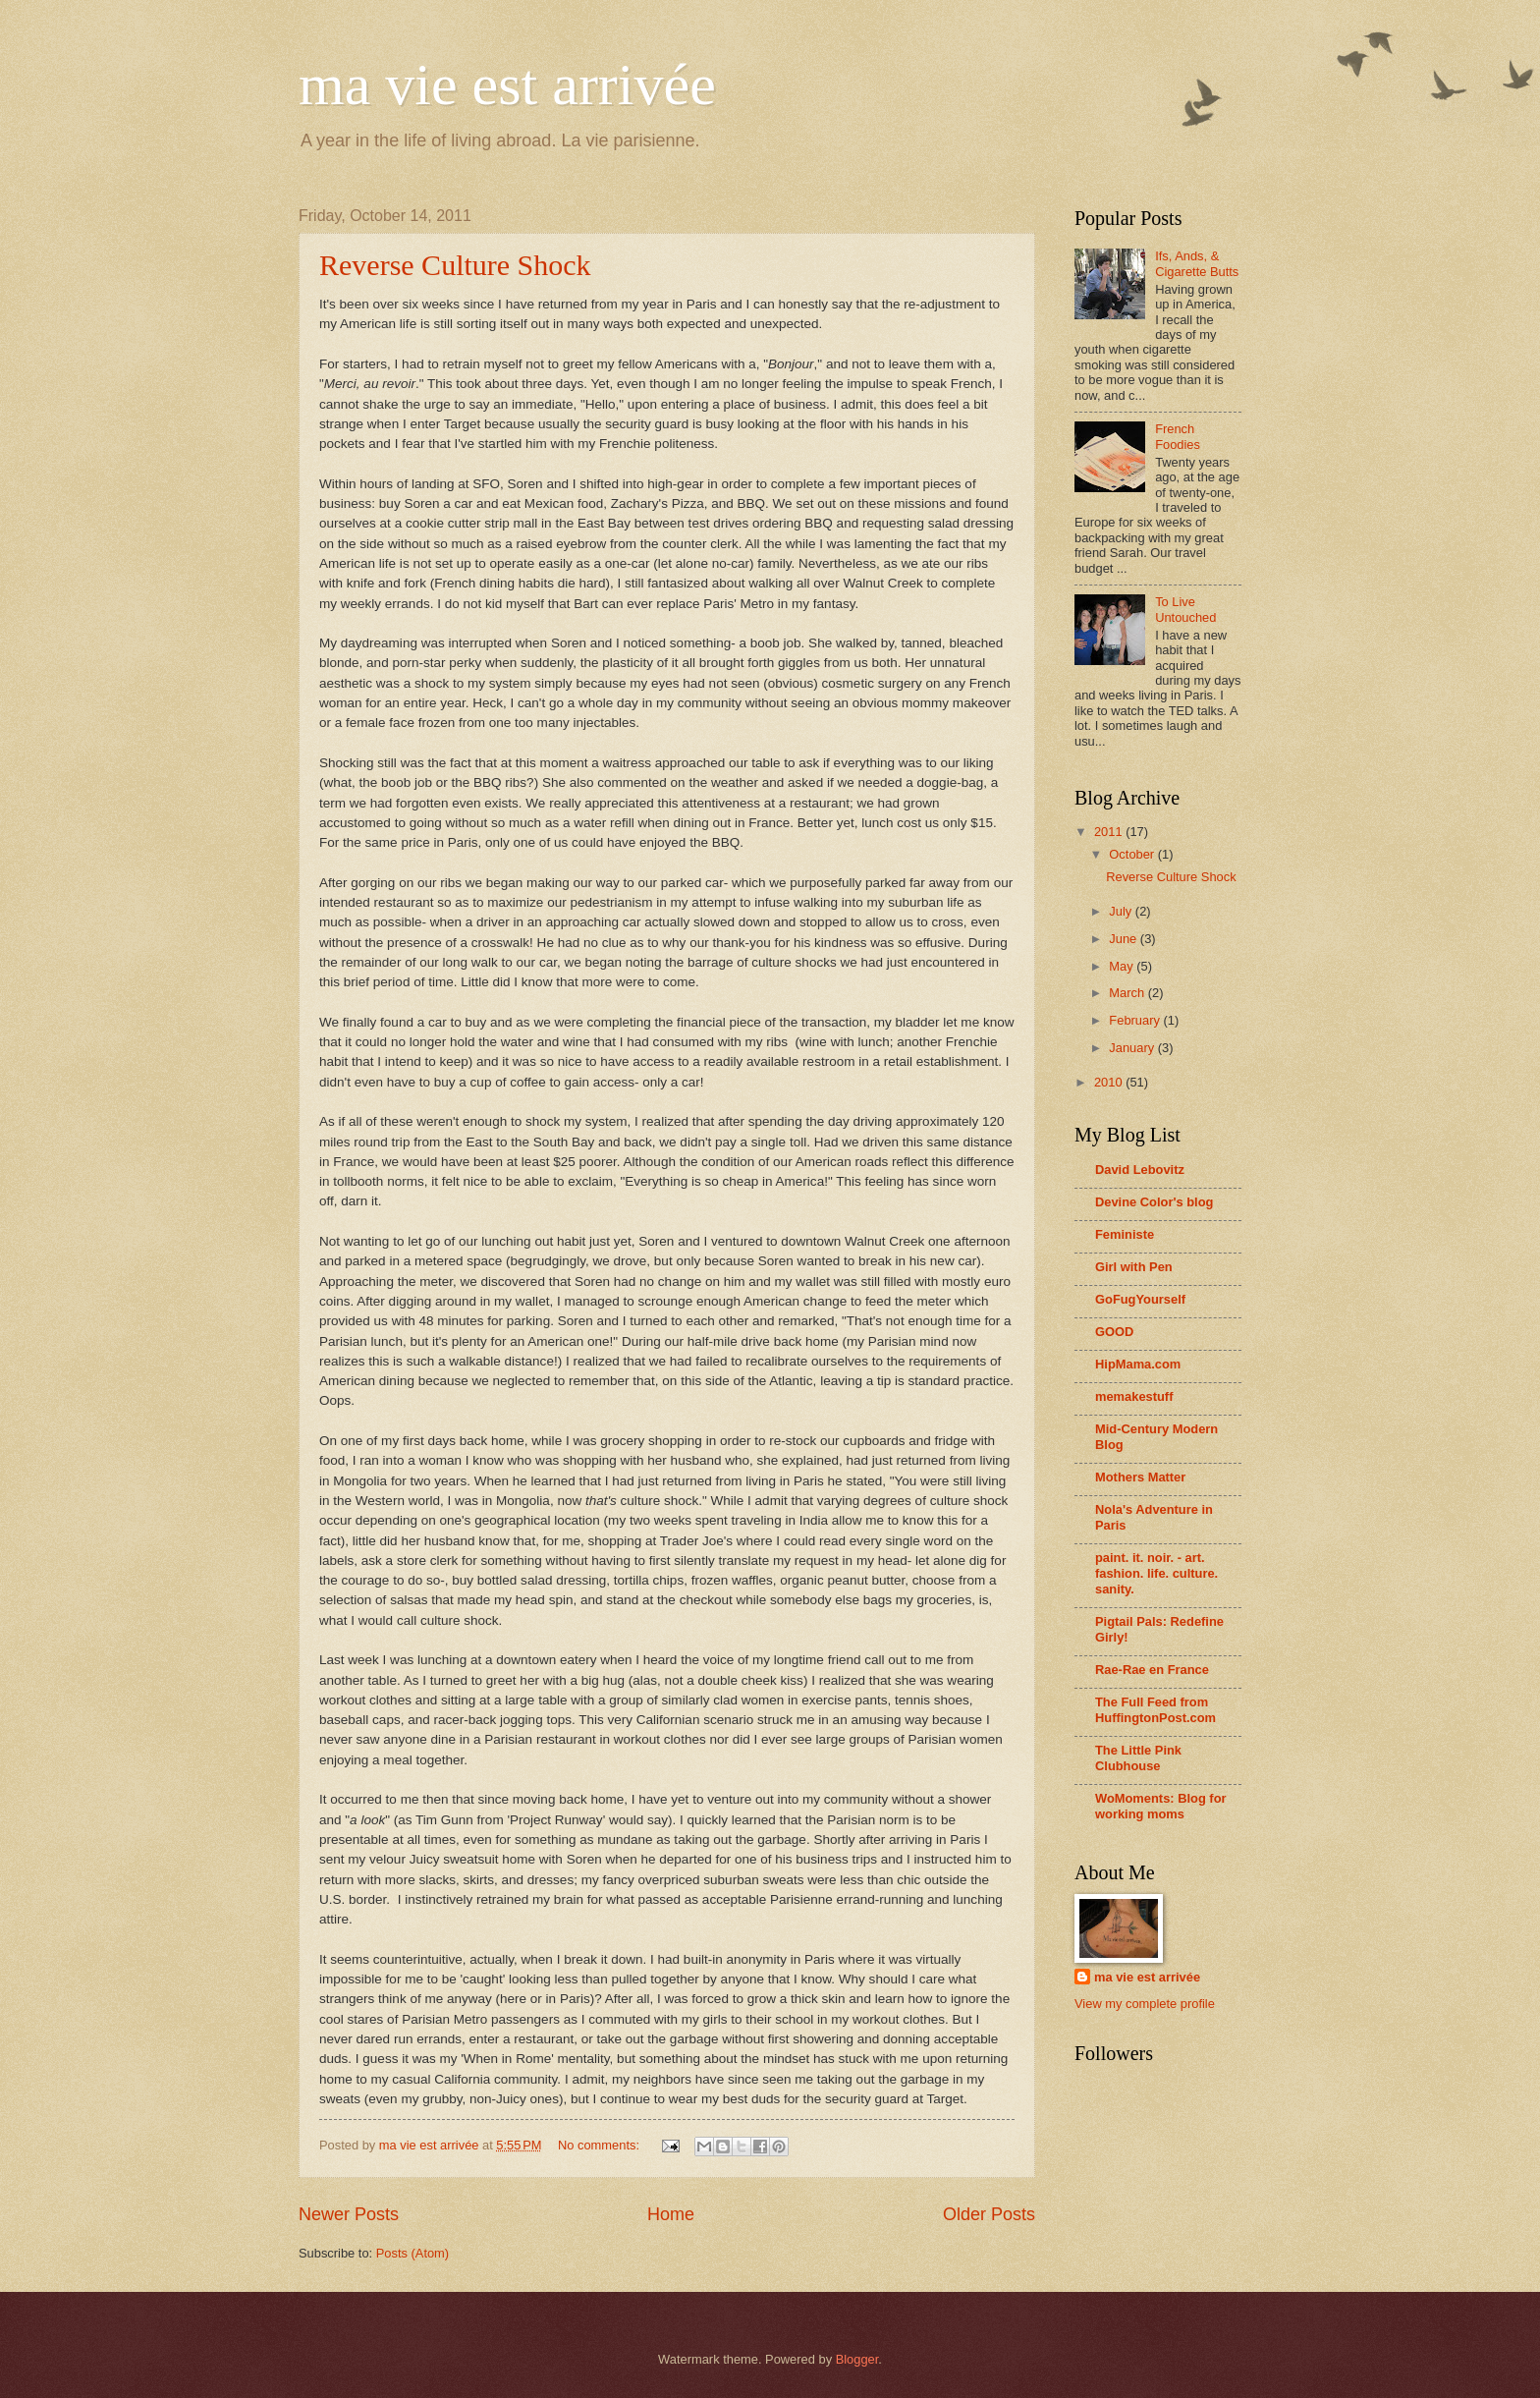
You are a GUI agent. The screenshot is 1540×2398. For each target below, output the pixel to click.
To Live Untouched (1185, 609)
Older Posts (989, 2214)
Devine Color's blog (1154, 1202)
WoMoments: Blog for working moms (1161, 1806)
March (1128, 992)
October (1133, 854)
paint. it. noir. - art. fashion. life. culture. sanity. (1156, 1573)
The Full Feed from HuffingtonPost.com (1155, 1710)
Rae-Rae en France (1152, 1669)
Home (670, 2214)
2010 (1110, 1082)
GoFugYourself (1140, 1299)
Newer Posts (349, 2214)
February (1136, 1020)
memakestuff (1134, 1396)
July (1121, 911)
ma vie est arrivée (507, 84)
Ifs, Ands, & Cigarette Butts (1196, 263)
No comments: (600, 2145)
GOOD (1114, 1331)
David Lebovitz (1139, 1169)
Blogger (857, 2359)
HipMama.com (1138, 1364)
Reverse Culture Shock (455, 265)
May (1122, 966)
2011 (1110, 831)
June (1124, 938)
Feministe (1124, 1234)
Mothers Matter (1140, 1477)
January (1133, 1047)
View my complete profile (1144, 2003)
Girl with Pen (1134, 1266)
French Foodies (1177, 436)
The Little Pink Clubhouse (1138, 1758)
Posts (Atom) (412, 2253)
